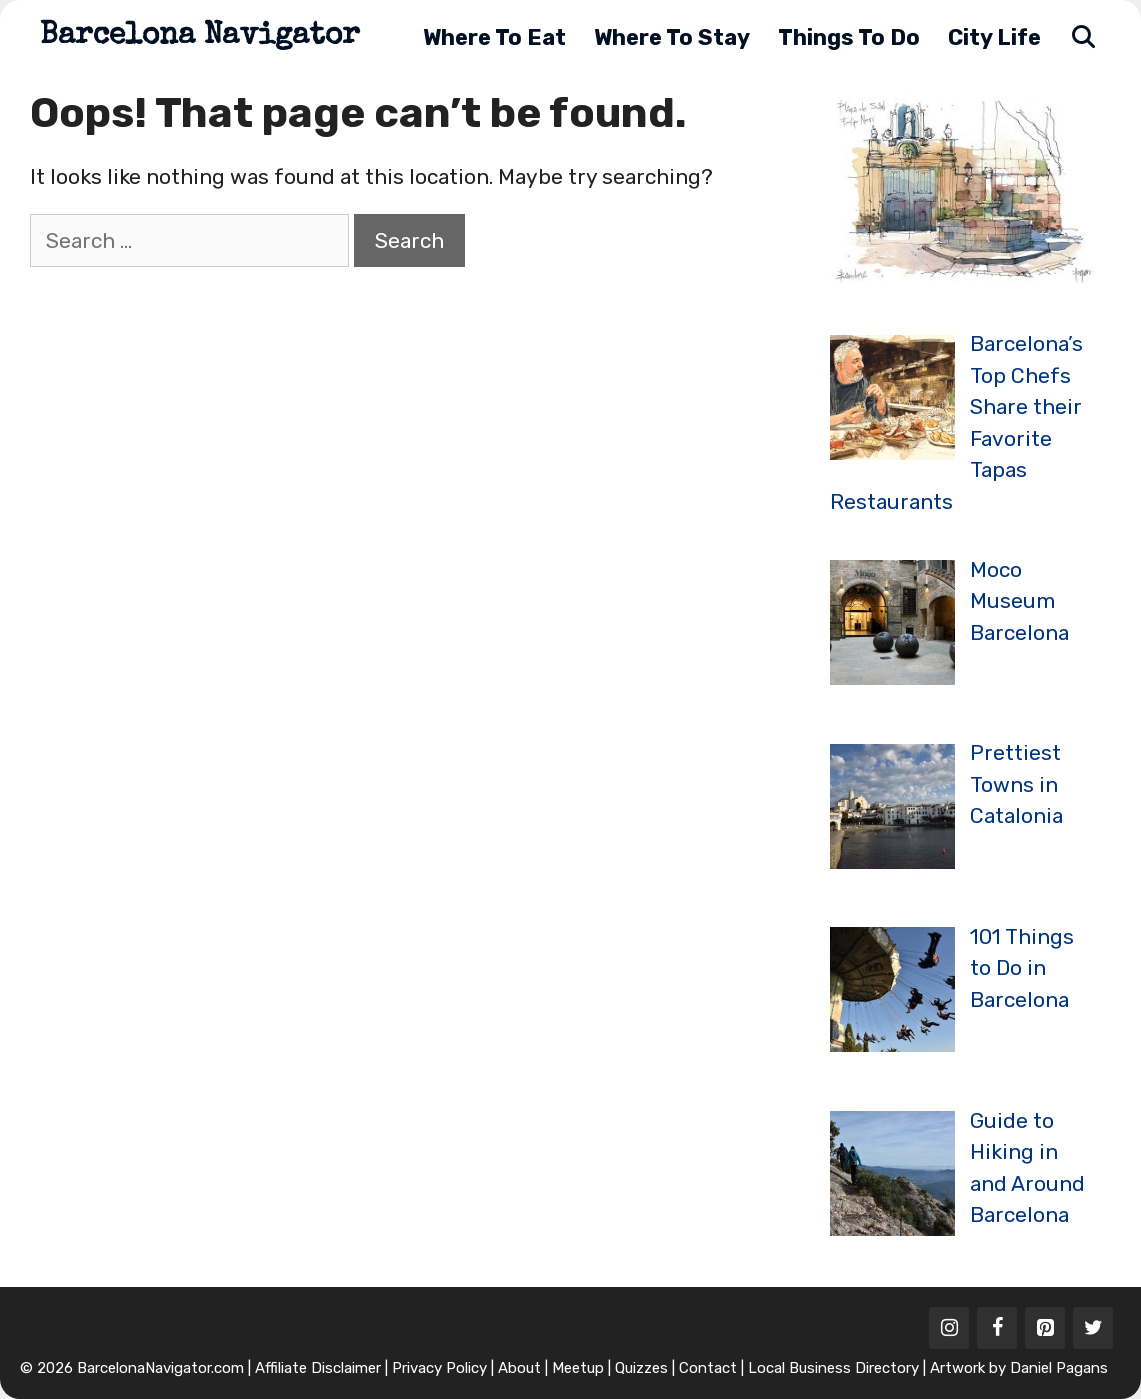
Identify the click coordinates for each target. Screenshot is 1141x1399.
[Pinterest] (1045, 1328)
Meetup (578, 1368)
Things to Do (849, 37)
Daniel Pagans (1059, 1368)
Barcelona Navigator (200, 37)
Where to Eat (494, 37)
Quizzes (641, 1368)
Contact (708, 1368)
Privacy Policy (439, 1368)
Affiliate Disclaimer (318, 1368)
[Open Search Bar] (1083, 37)
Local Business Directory (833, 1368)
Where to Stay (672, 37)
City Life (994, 37)
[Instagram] (949, 1328)
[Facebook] (997, 1328)
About (519, 1368)
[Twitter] (1093, 1328)
